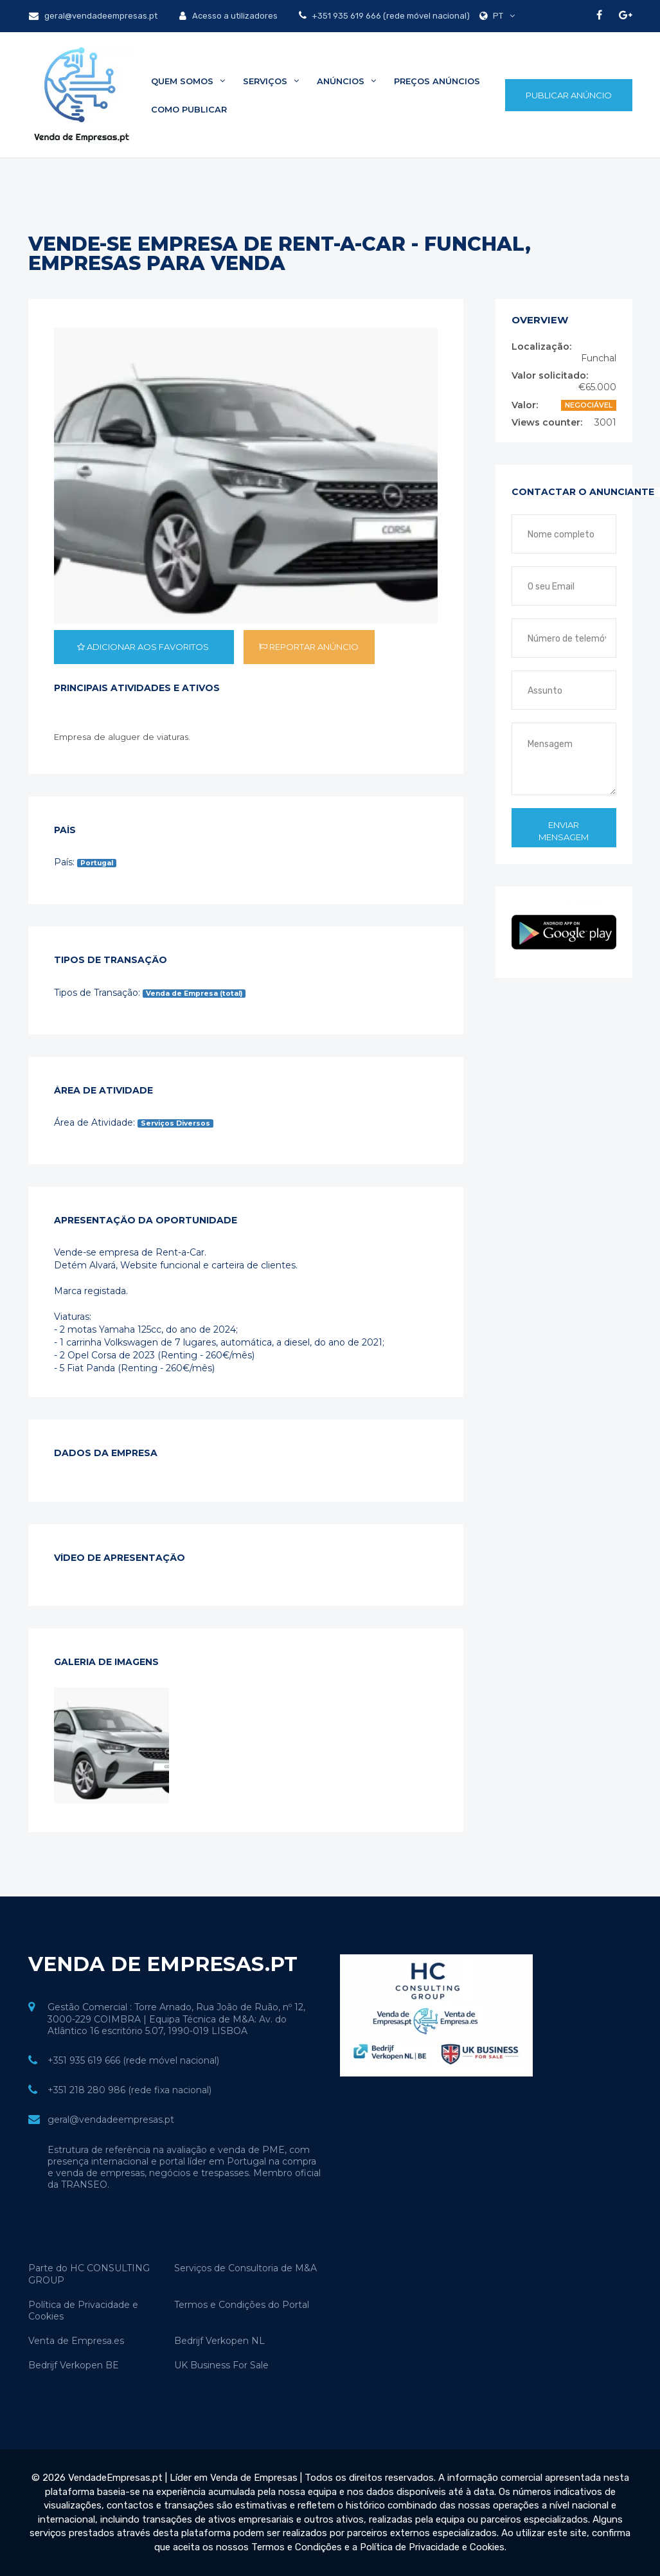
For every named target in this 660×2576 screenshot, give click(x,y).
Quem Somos (188, 81)
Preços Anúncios (437, 81)
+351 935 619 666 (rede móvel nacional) (390, 16)
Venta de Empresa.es (76, 2340)
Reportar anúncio (309, 647)
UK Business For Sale (221, 2365)
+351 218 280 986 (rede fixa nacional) (129, 2090)
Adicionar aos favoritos (144, 647)
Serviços (271, 81)
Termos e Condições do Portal (241, 2304)
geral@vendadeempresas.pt (93, 16)
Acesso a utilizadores (228, 16)
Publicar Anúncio (569, 95)
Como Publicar (189, 109)
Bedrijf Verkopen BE (73, 2365)
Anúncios (346, 81)
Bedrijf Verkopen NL (219, 2340)
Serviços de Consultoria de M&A (245, 2268)
